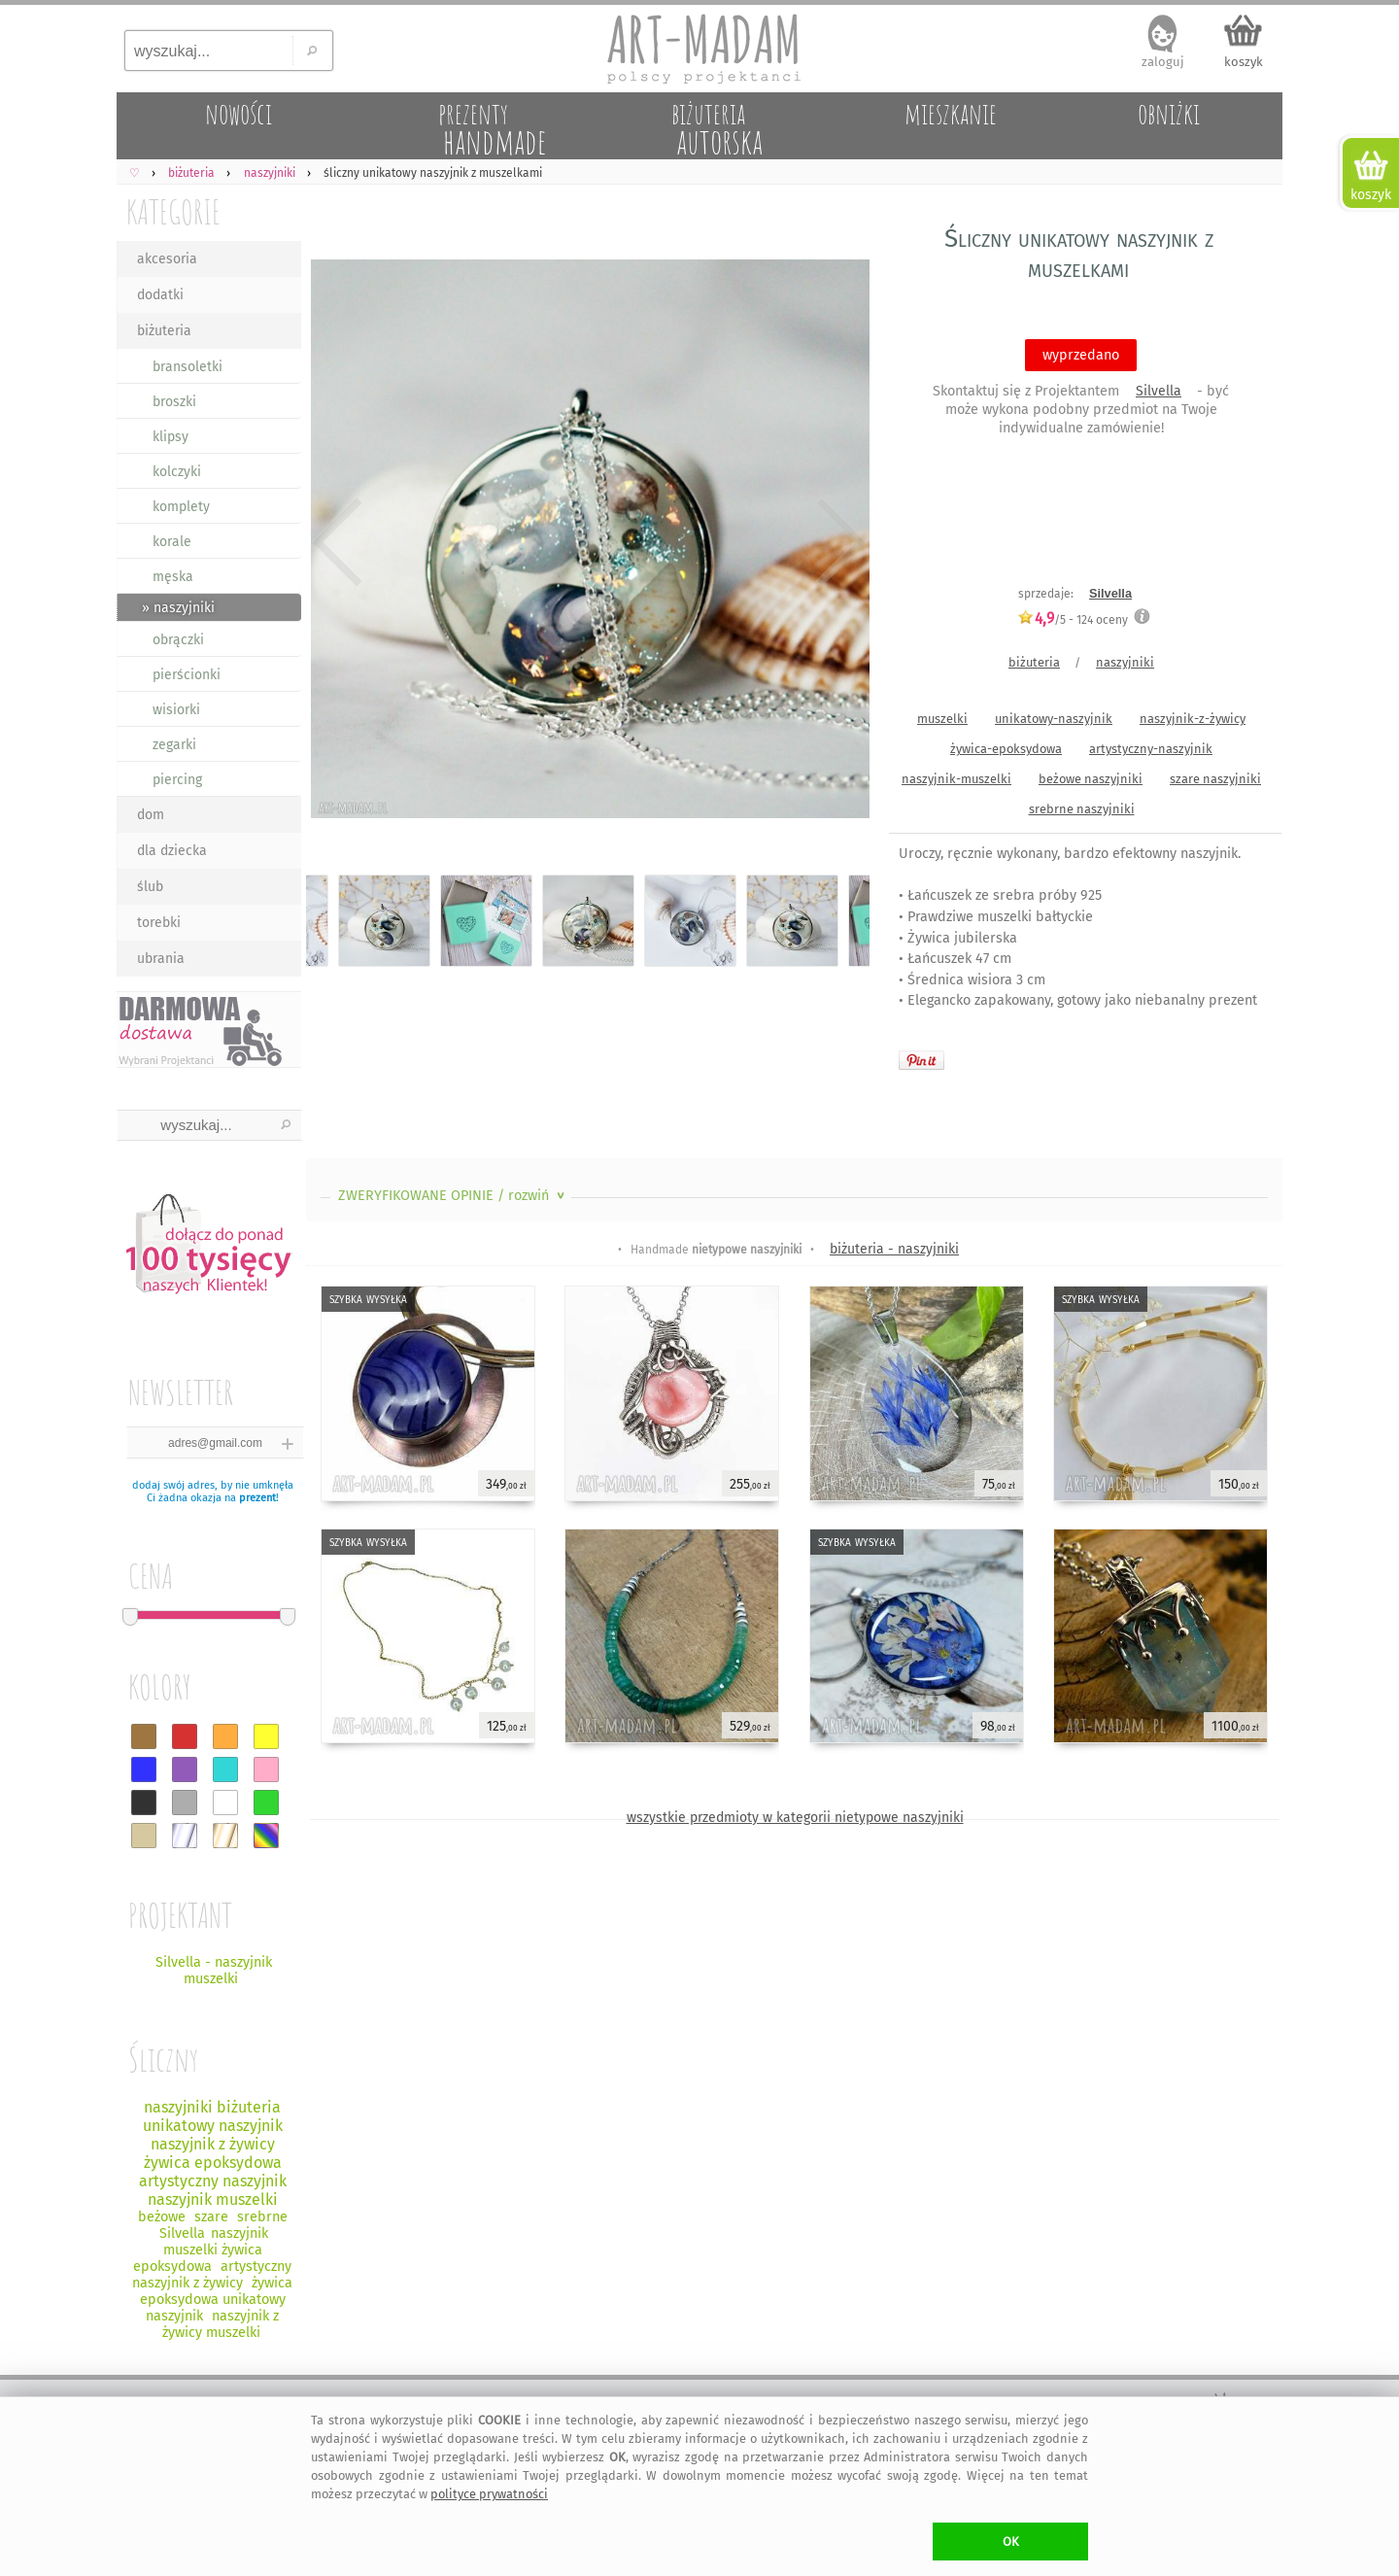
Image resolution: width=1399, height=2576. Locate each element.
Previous (337, 542)
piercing (177, 780)
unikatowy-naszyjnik (1053, 718)
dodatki (160, 295)
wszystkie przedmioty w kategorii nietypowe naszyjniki (795, 1817)
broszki (174, 402)
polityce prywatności (489, 2494)
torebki (159, 922)
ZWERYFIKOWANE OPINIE (453, 1195)
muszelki (942, 718)
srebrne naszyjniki (1082, 809)
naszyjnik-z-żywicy (1192, 718)
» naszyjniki (178, 608)
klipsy (170, 437)
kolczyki (177, 472)
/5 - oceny (1072, 619)
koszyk (1243, 61)
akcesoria (167, 259)
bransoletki (187, 367)
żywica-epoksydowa (1006, 748)
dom (150, 815)
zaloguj (1163, 61)
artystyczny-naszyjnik (1150, 748)
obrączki (178, 640)
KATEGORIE (173, 211)
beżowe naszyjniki (1091, 779)
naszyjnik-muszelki (956, 779)
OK (1011, 2541)
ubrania (161, 958)
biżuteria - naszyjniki (894, 1249)
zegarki (174, 745)
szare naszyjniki (1215, 779)
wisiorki (176, 710)
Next (838, 542)
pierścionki (187, 675)
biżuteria (164, 331)
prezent (257, 1498)
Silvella (1158, 391)
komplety (181, 506)
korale (172, 541)
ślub (150, 886)
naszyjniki (1125, 662)
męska (173, 576)
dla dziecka (172, 850)
